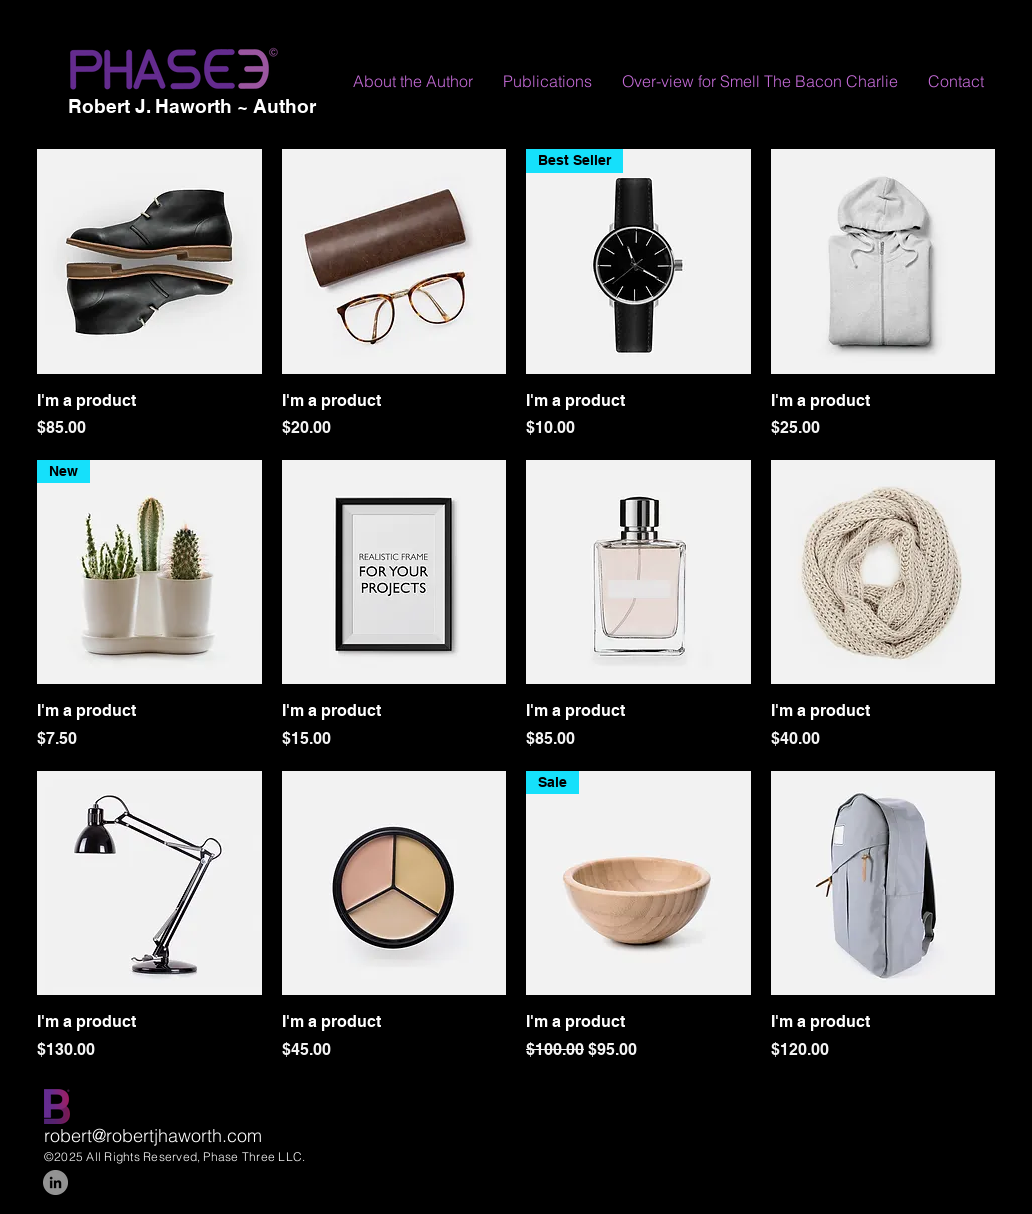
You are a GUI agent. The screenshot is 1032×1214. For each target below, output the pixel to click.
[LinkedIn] (55, 1182)
